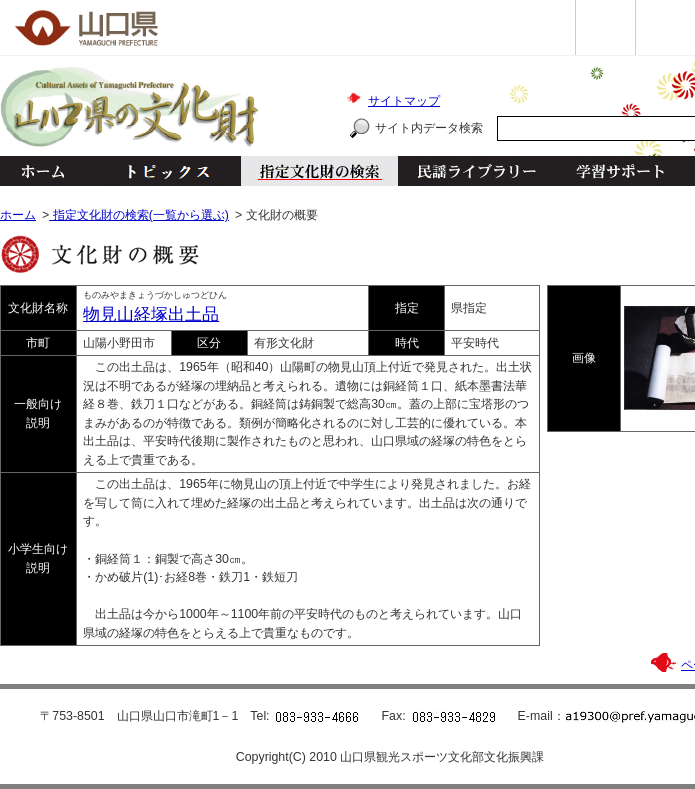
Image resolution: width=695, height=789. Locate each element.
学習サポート (620, 171)
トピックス (162, 171)
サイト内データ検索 (429, 128)
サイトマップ (404, 101)
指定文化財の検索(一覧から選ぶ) (139, 215)
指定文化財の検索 (319, 171)
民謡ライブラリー (476, 171)
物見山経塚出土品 (151, 314)
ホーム (42, 171)
